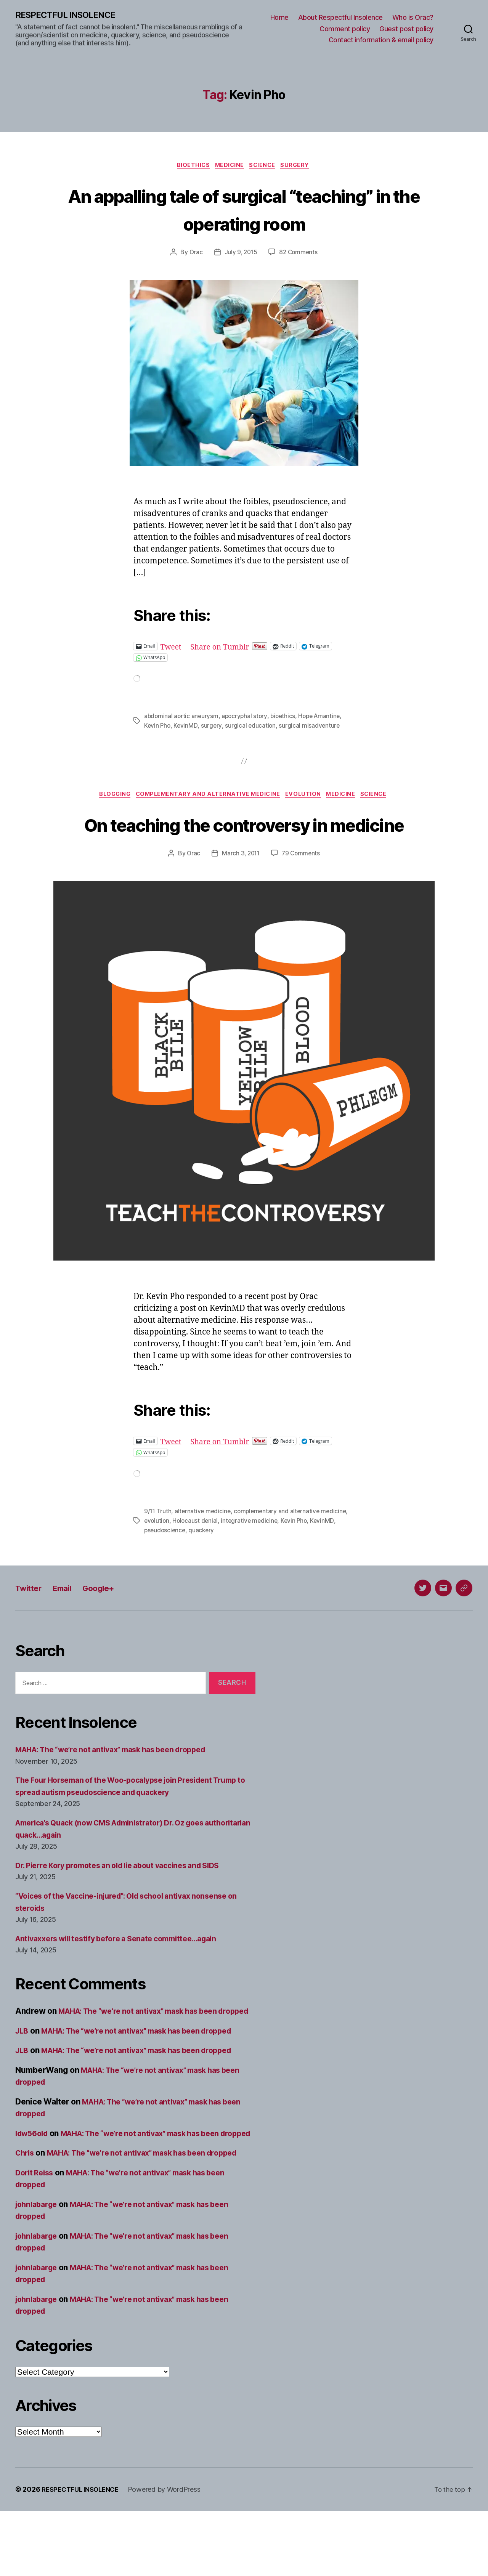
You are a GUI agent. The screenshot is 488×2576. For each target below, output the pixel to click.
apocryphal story (246, 718)
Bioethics (189, 167)
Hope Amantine (324, 718)
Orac (194, 254)
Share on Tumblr (225, 648)
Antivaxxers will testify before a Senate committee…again (125, 1967)
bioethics (286, 718)
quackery (203, 1559)
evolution (157, 1550)
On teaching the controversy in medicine (244, 839)
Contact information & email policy (381, 40)
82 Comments (299, 254)
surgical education (251, 727)
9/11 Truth (158, 1541)
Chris (25, 2206)
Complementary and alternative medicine (206, 796)
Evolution (306, 796)
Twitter (30, 1616)
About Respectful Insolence (340, 18)
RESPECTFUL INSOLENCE (69, 15)
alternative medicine (204, 1541)
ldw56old (33, 2174)
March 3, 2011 (240, 883)
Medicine (229, 167)
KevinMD (187, 727)
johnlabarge (38, 2269)
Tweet (172, 648)
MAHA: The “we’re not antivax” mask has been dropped (120, 1779)
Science (264, 167)
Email (69, 1616)
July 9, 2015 (240, 254)
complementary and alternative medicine (293, 1541)
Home (279, 18)
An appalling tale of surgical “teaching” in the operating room (244, 210)
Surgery (300, 167)
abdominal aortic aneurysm (182, 718)
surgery (212, 727)
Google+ (110, 1616)
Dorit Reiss (36, 2237)
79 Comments (302, 883)
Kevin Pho (158, 727)
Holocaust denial (196, 1550)
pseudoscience (165, 1559)
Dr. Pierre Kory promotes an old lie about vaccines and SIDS (127, 1894)
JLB (22, 2072)
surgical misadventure (311, 727)
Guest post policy (406, 29)
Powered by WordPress (170, 2554)
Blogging (108, 796)
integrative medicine (252, 1550)
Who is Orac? (412, 18)
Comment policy (344, 29)
